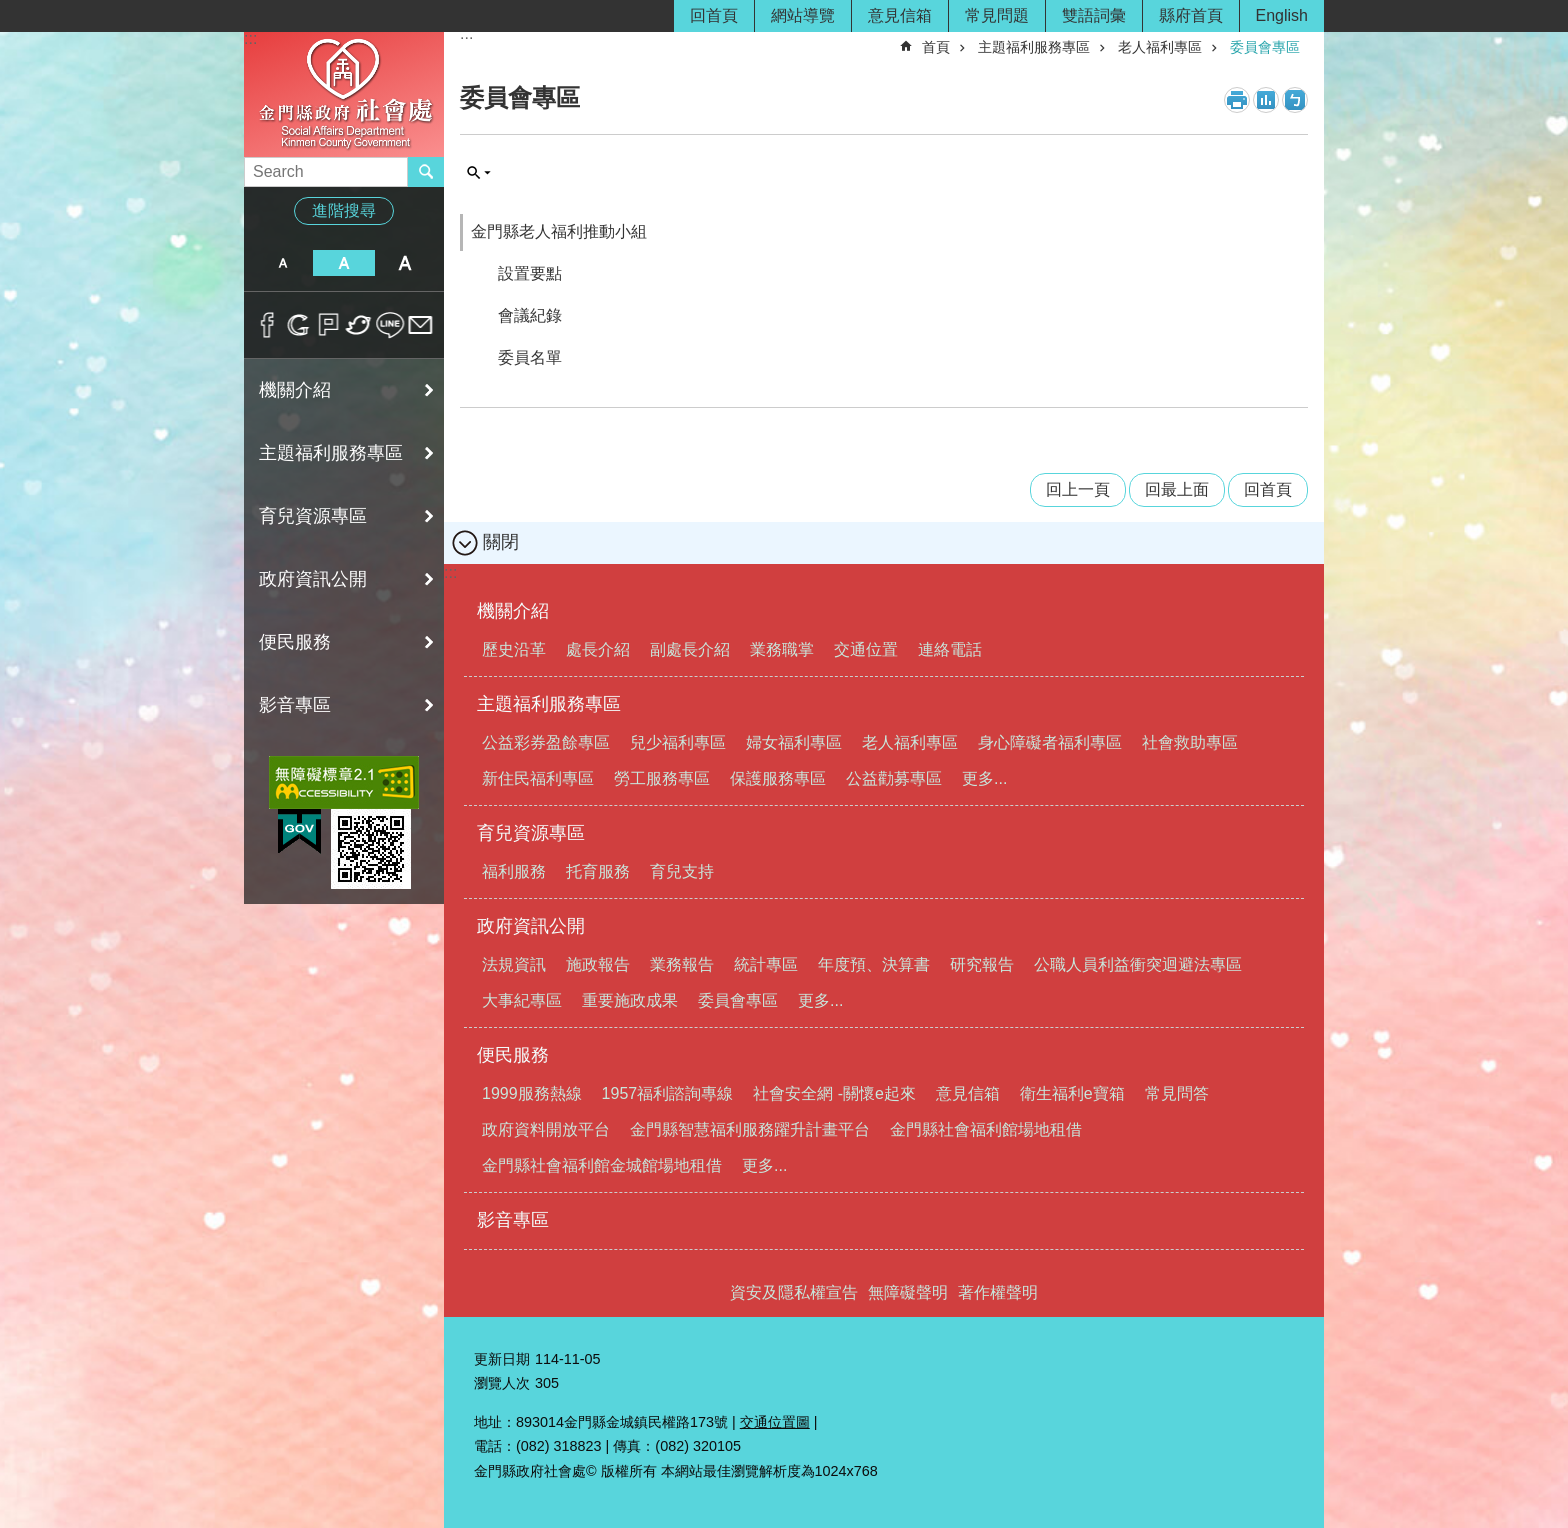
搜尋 (479, 173)
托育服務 (598, 871)
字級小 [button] (282, 263)
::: (250, 38)
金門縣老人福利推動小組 (559, 231)
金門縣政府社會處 (344, 93)
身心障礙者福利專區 (1050, 742)
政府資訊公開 (313, 579)
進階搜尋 (344, 210)
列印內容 (1237, 100)
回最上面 (1177, 489)
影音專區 (295, 705)
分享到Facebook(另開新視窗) (267, 325)
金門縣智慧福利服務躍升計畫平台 (750, 1129)
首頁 (936, 47)
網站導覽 (803, 15)
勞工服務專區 (662, 778)
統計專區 (766, 964)
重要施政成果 (630, 1000)
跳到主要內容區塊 (10, 10)
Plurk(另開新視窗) (328, 325)
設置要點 (530, 273)
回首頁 (714, 15)
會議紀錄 (530, 315)
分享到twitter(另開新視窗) (359, 325)
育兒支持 (682, 871)
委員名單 (530, 357)
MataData (1266, 100)
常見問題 (997, 15)
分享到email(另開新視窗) (420, 325)
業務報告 (682, 964)
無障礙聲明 (908, 1292)
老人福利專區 (1160, 47)
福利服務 (514, 871)
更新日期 (502, 1359)
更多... (984, 778)
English (1282, 15)
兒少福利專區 (678, 742)
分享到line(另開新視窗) (390, 325)
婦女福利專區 (794, 742)
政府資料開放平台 (546, 1129)
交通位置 (866, 649)
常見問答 (1177, 1093)
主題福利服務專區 (331, 453)
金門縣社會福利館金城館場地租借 (602, 1165)
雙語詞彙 (1094, 15)
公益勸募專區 (894, 778)
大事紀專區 (522, 1000)
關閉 (501, 542)
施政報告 (598, 964)
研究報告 (982, 964)
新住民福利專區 (538, 778)
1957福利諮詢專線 (668, 1093)
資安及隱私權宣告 (794, 1292)
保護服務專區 (778, 778)
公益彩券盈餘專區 (546, 742)
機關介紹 (295, 390)
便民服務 (295, 642)
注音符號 (1295, 100)
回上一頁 (1078, 489)
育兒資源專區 (313, 516)
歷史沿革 (514, 649)
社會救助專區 (1190, 742)
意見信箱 (900, 15)
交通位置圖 (775, 1422)
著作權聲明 (998, 1292)
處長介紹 (598, 649)
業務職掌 (782, 649)
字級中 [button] (343, 263)
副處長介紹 (690, 649)
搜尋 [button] (426, 172)
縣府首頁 (1191, 15)
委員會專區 (1265, 47)
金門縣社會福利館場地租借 (986, 1129)
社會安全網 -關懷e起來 (834, 1093)
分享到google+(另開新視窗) (298, 325)
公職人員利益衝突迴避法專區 (1138, 964)
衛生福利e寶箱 (1072, 1093)
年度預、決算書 (874, 964)
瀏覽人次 (502, 1383)
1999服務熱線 (532, 1093)
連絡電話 (950, 649)
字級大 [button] (405, 263)
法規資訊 (514, 964)
